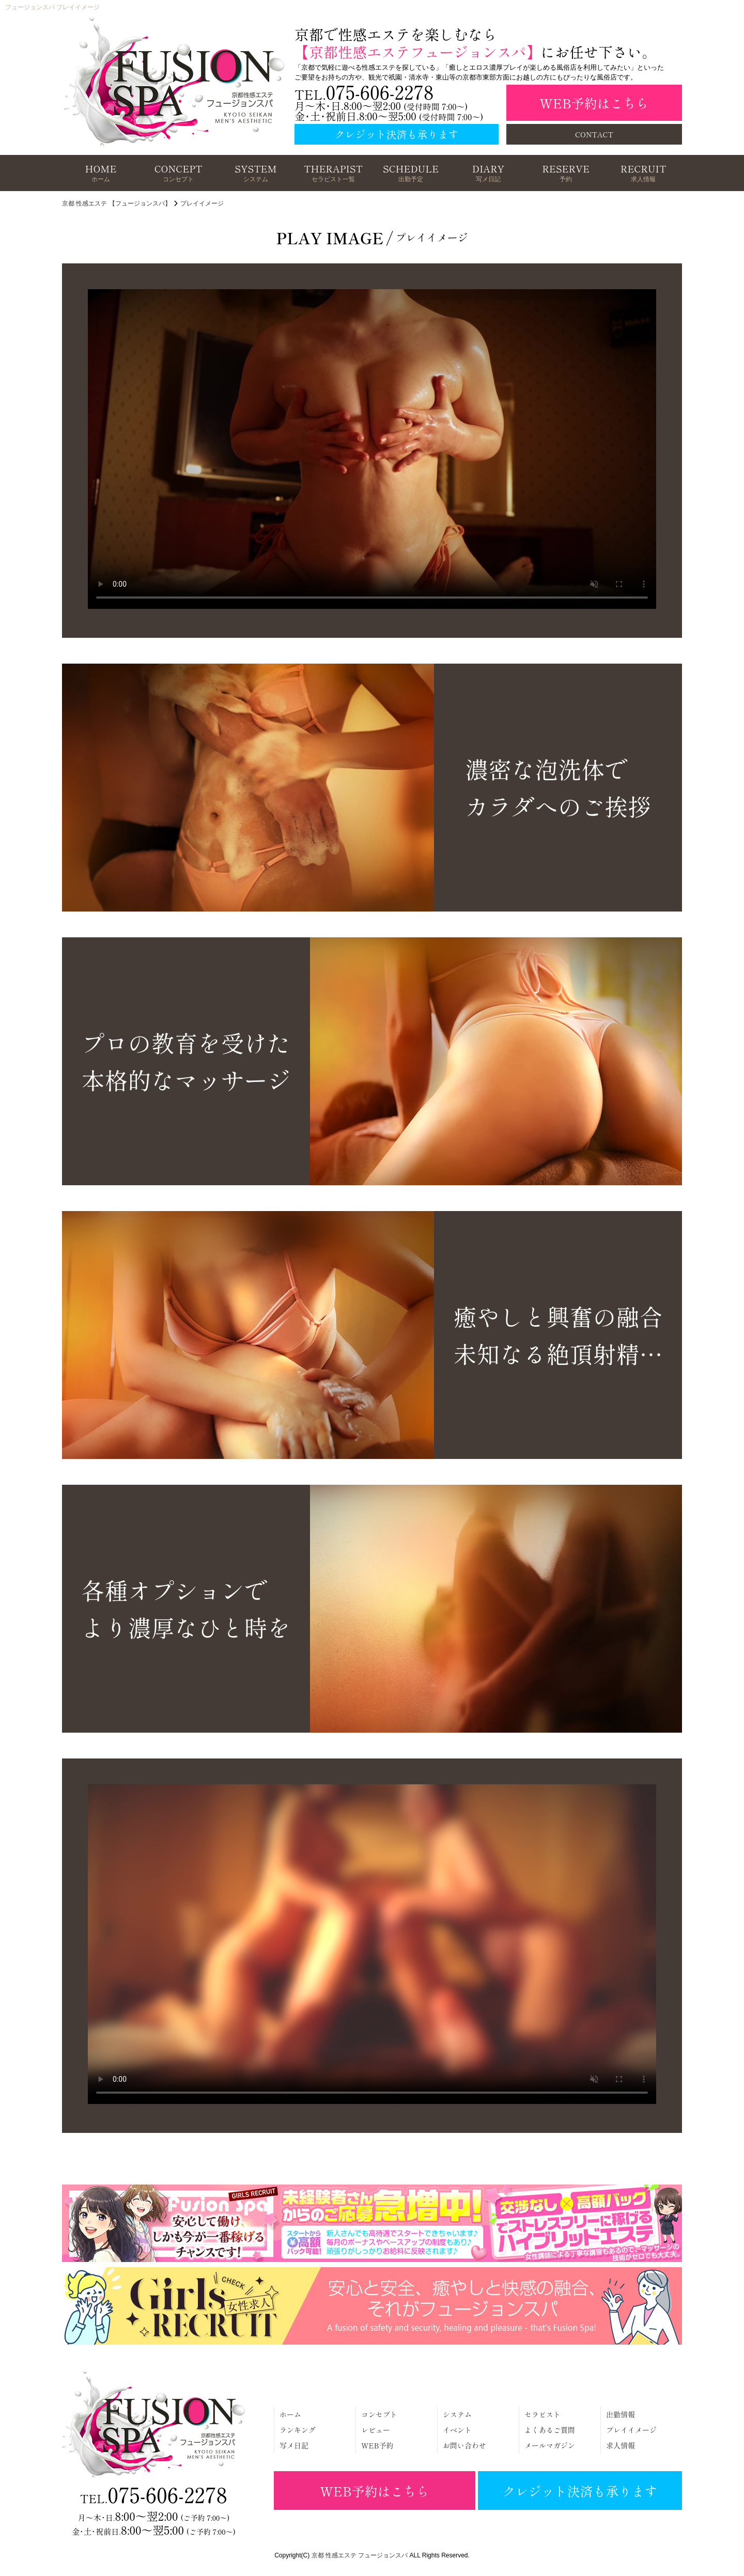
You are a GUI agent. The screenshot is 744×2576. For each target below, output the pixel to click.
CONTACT (594, 134)
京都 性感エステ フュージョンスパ (360, 2555)
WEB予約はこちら (593, 102)
